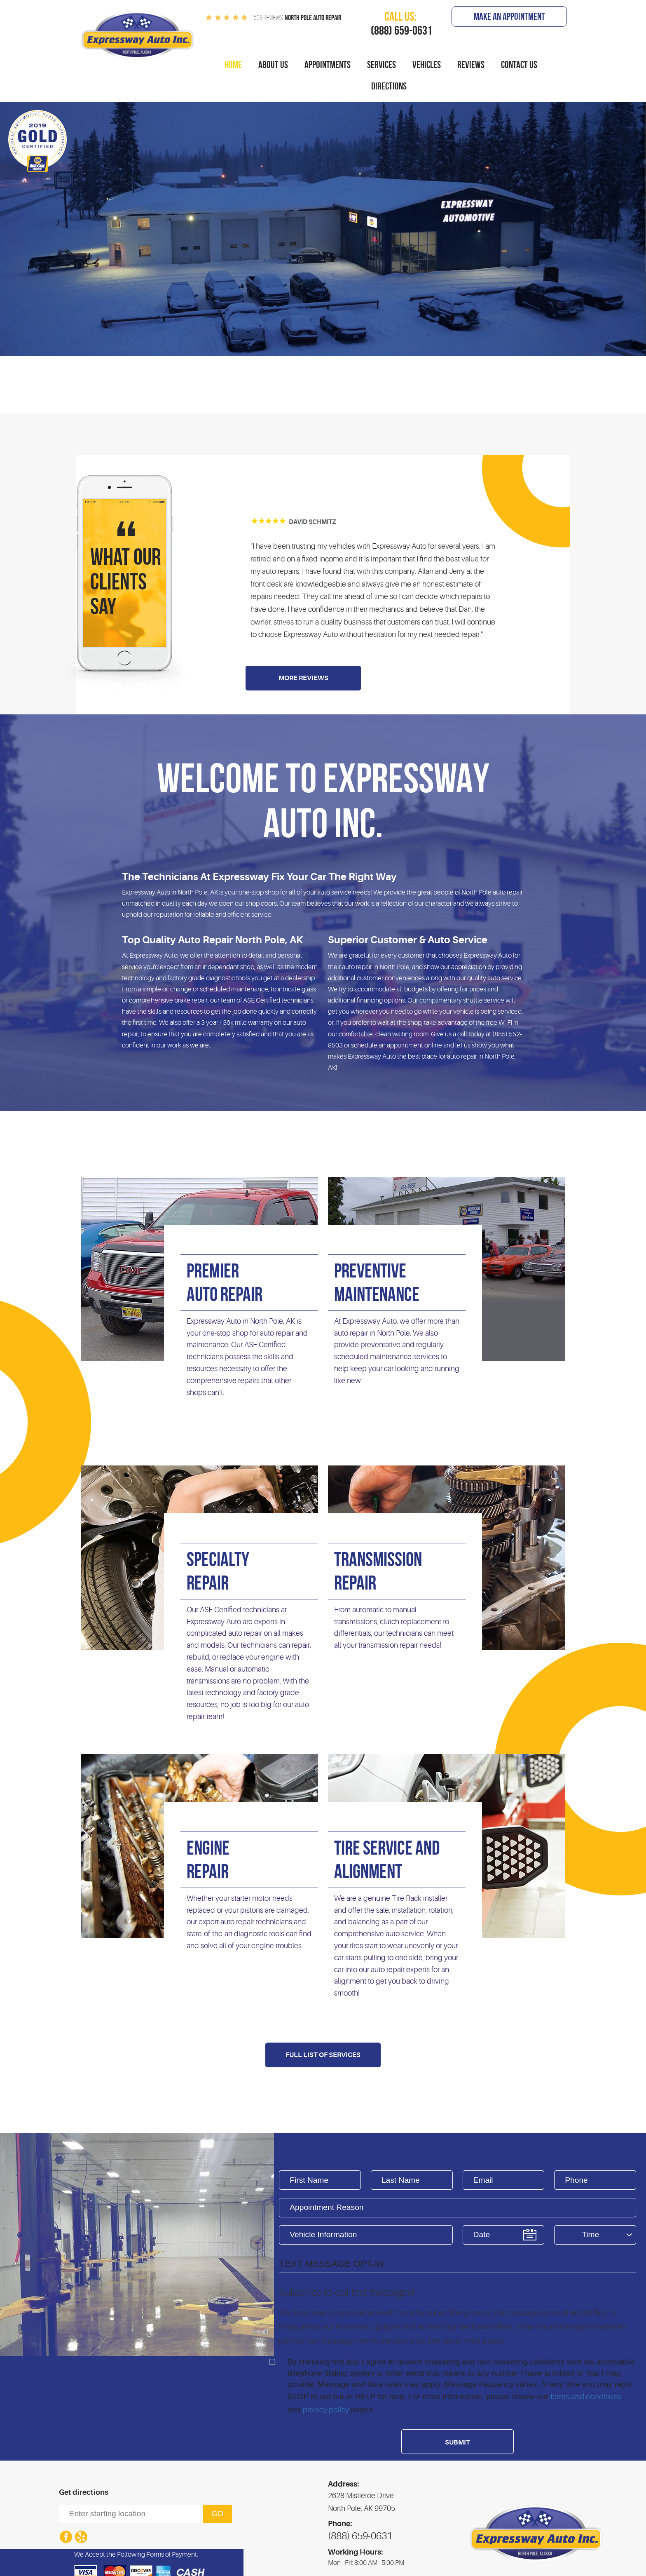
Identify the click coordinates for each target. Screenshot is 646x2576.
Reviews (471, 64)
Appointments (327, 64)
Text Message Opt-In (331, 2264)
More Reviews (303, 678)
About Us (273, 64)
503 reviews (268, 18)
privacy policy (326, 2409)
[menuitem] (233, 65)
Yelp (80, 2537)
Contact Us (519, 64)
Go (217, 2514)
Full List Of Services (323, 2055)
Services (381, 64)
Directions (389, 86)
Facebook (65, 2537)
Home (233, 64)
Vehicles (426, 64)
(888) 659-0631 (360, 2536)
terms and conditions (586, 2396)
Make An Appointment (509, 16)
